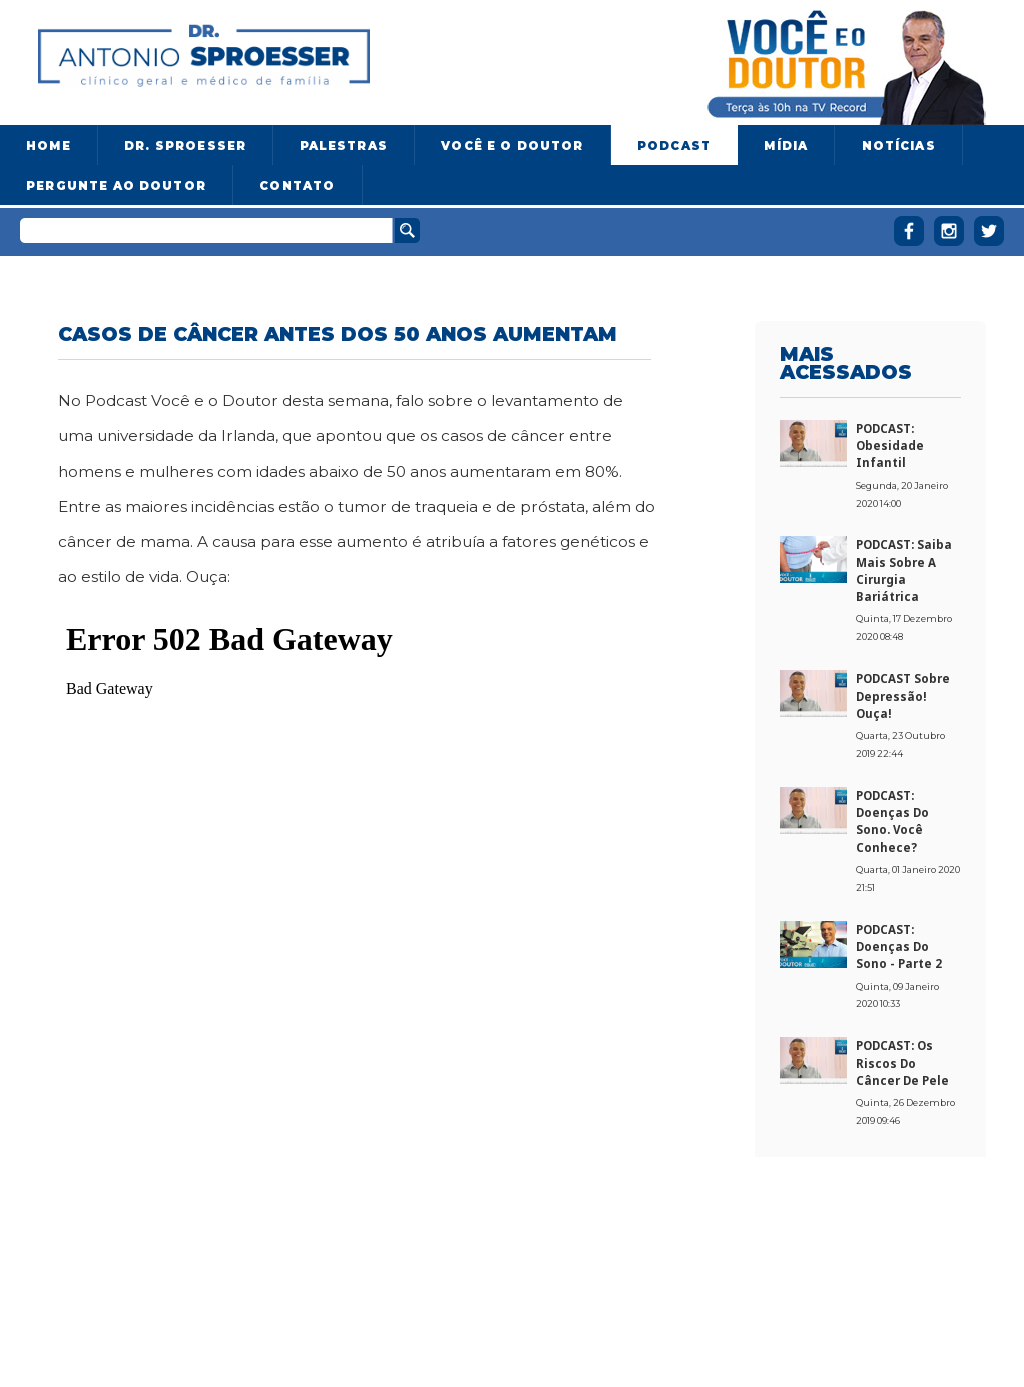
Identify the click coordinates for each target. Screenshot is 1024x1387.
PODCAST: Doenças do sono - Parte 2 (899, 947)
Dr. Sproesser (185, 146)
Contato (297, 186)
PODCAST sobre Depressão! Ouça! (903, 696)
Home (48, 146)
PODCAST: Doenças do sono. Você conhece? (892, 821)
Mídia (786, 146)
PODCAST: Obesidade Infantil (890, 446)
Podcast (674, 146)
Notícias (899, 146)
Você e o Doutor (512, 146)
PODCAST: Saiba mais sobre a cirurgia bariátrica (904, 570)
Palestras (344, 146)
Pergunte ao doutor (116, 186)
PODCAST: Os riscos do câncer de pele (902, 1063)
